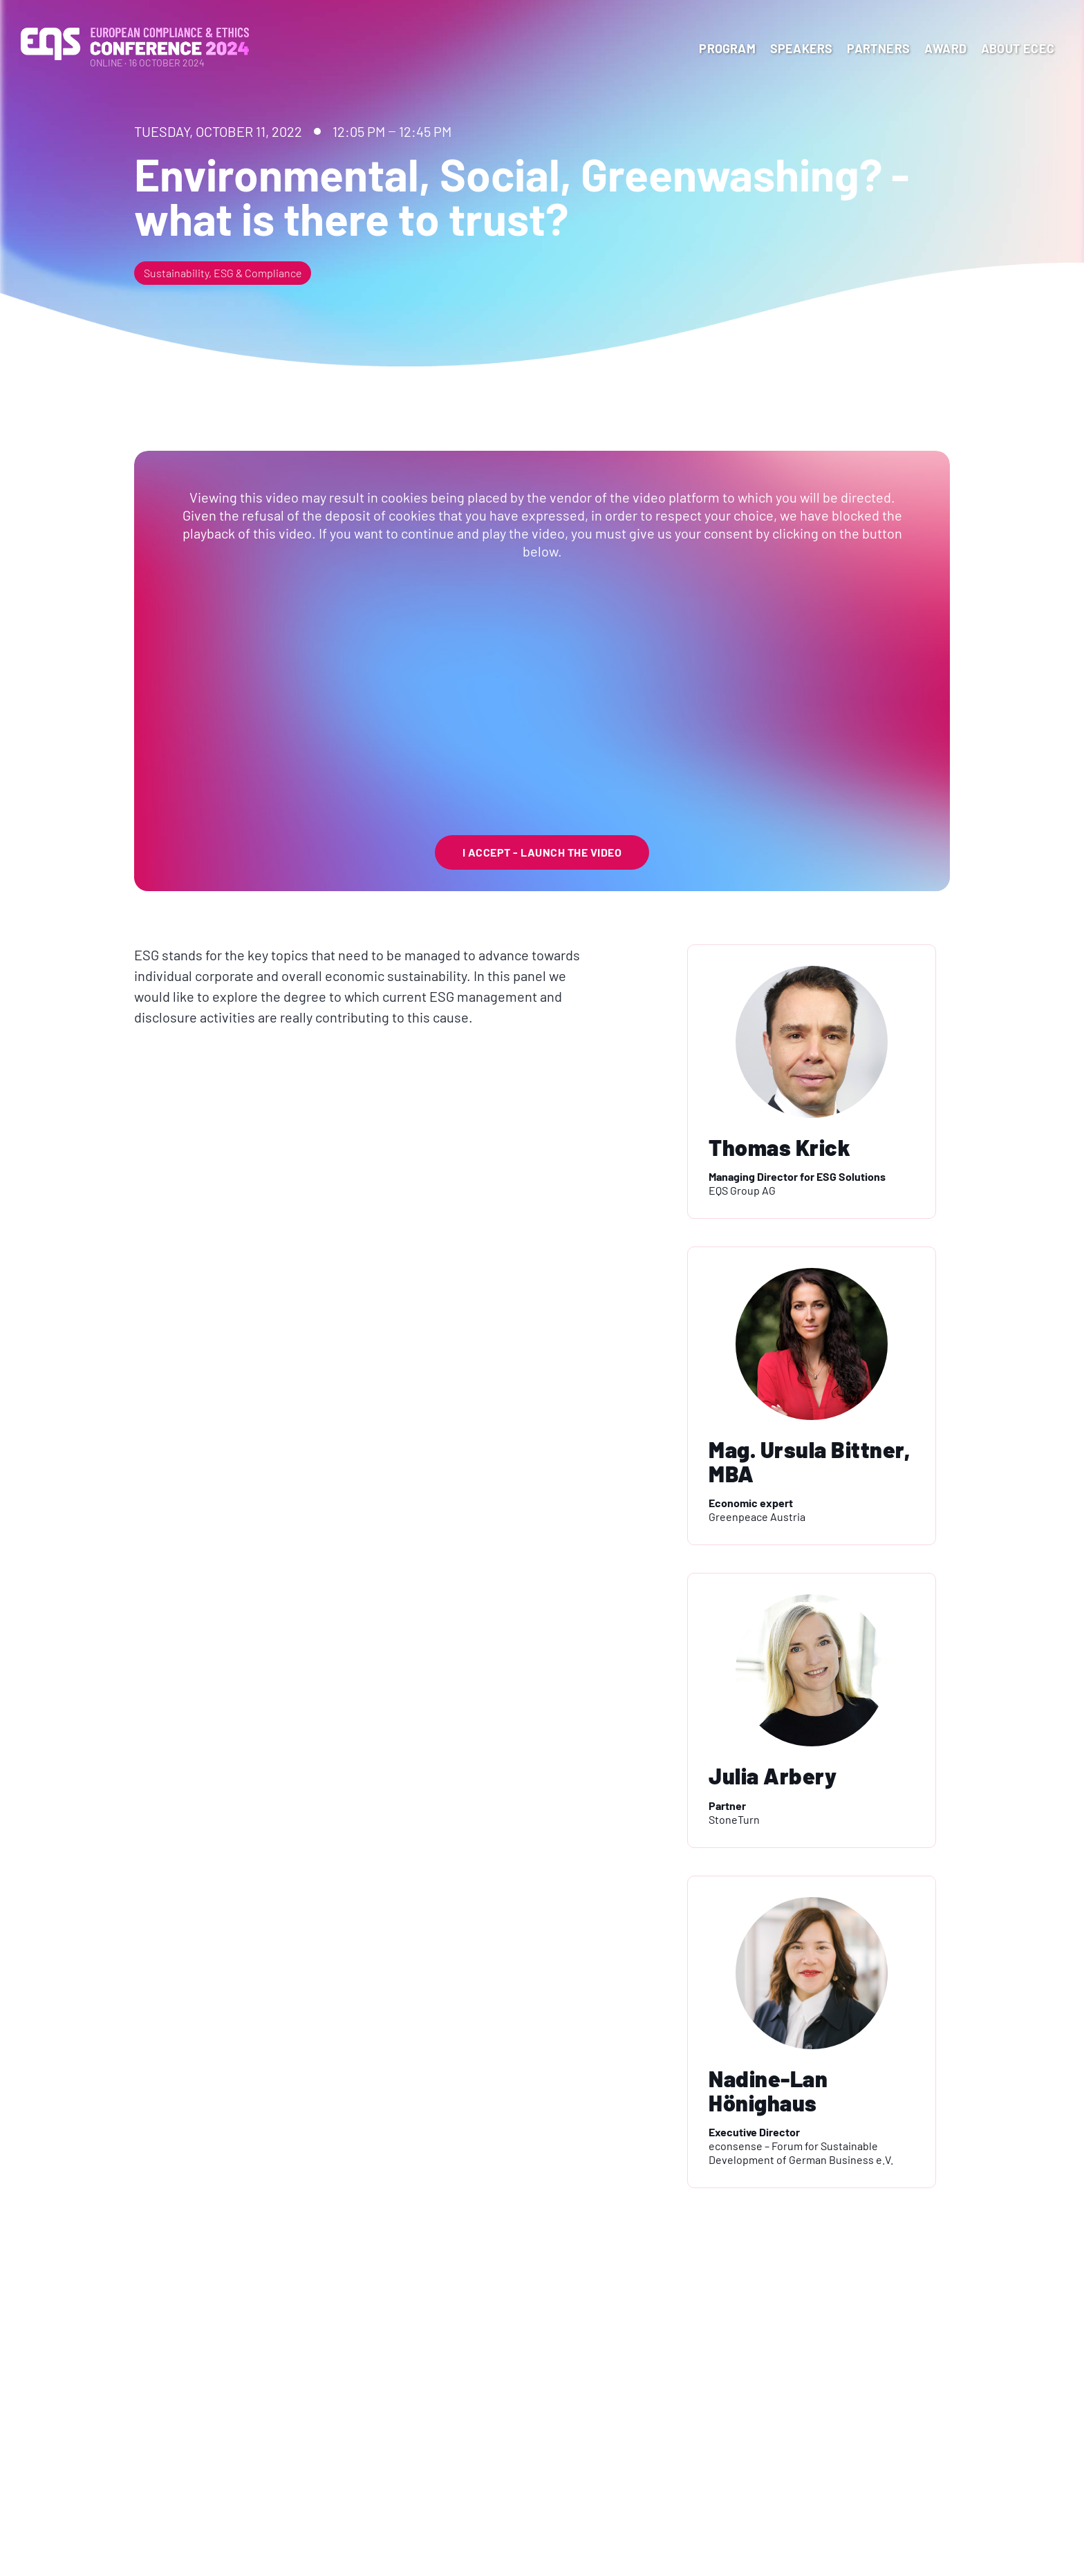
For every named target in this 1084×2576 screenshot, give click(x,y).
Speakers (801, 48)
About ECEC (1017, 48)
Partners (878, 48)
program (727, 48)
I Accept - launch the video (542, 852)
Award (945, 48)
